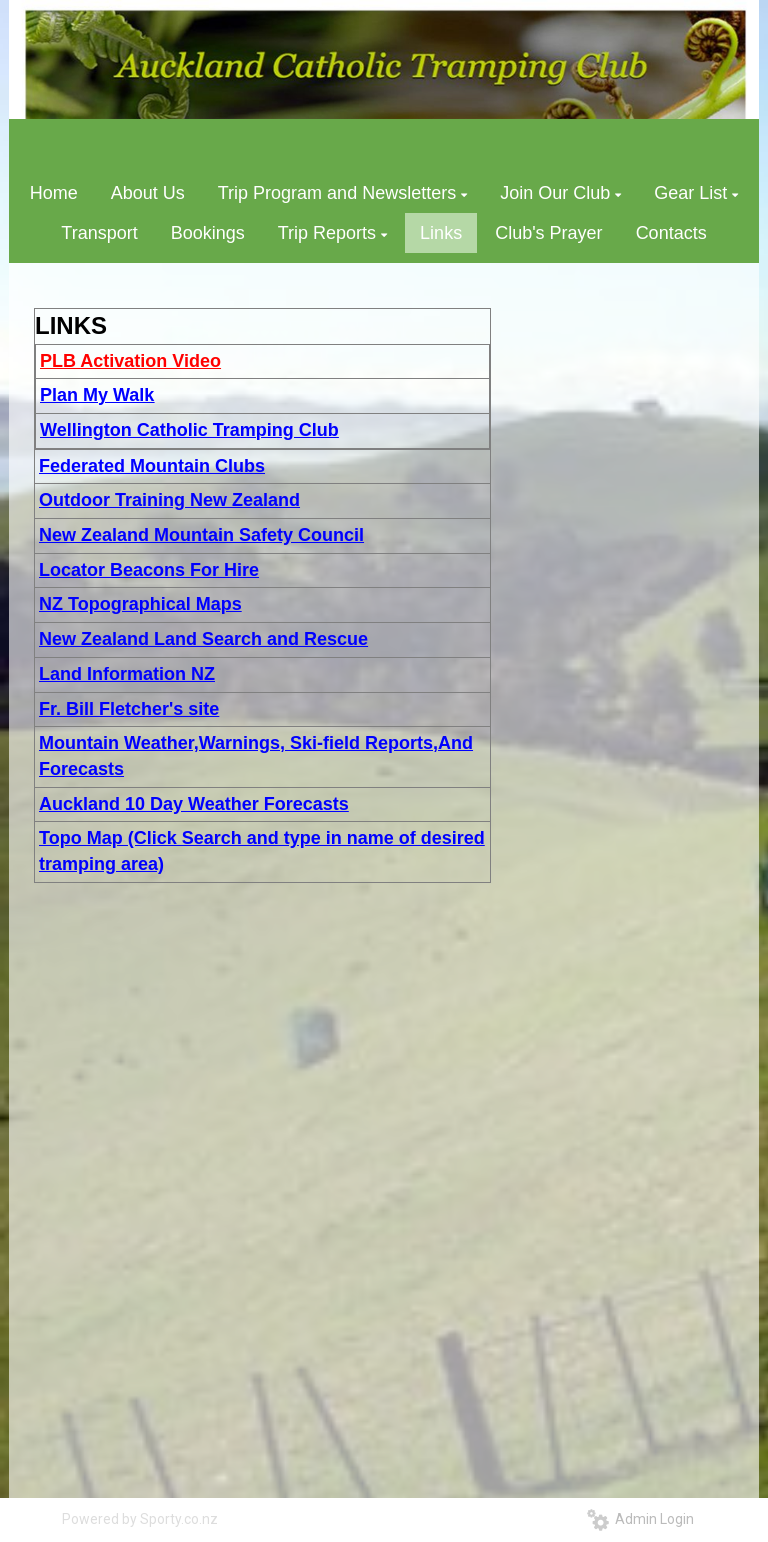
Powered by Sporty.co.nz (140, 1519)
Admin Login (640, 1519)
